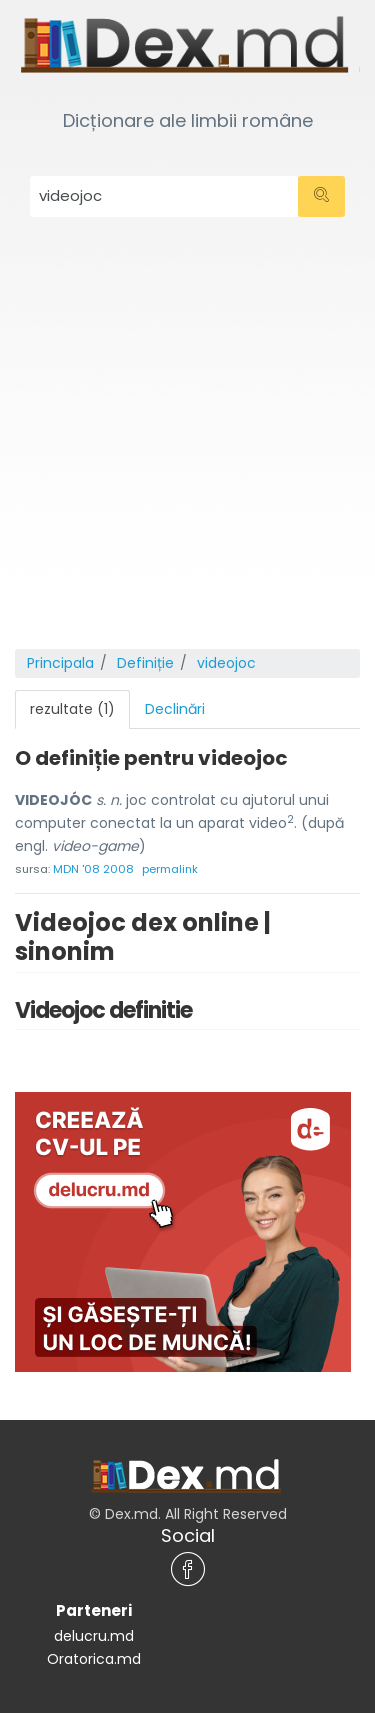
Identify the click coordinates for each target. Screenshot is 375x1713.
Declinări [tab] (175, 709)
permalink (170, 869)
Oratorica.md (94, 1659)
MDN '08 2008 (93, 869)
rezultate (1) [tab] (72, 709)
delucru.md (94, 1636)
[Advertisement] (187, 451)
